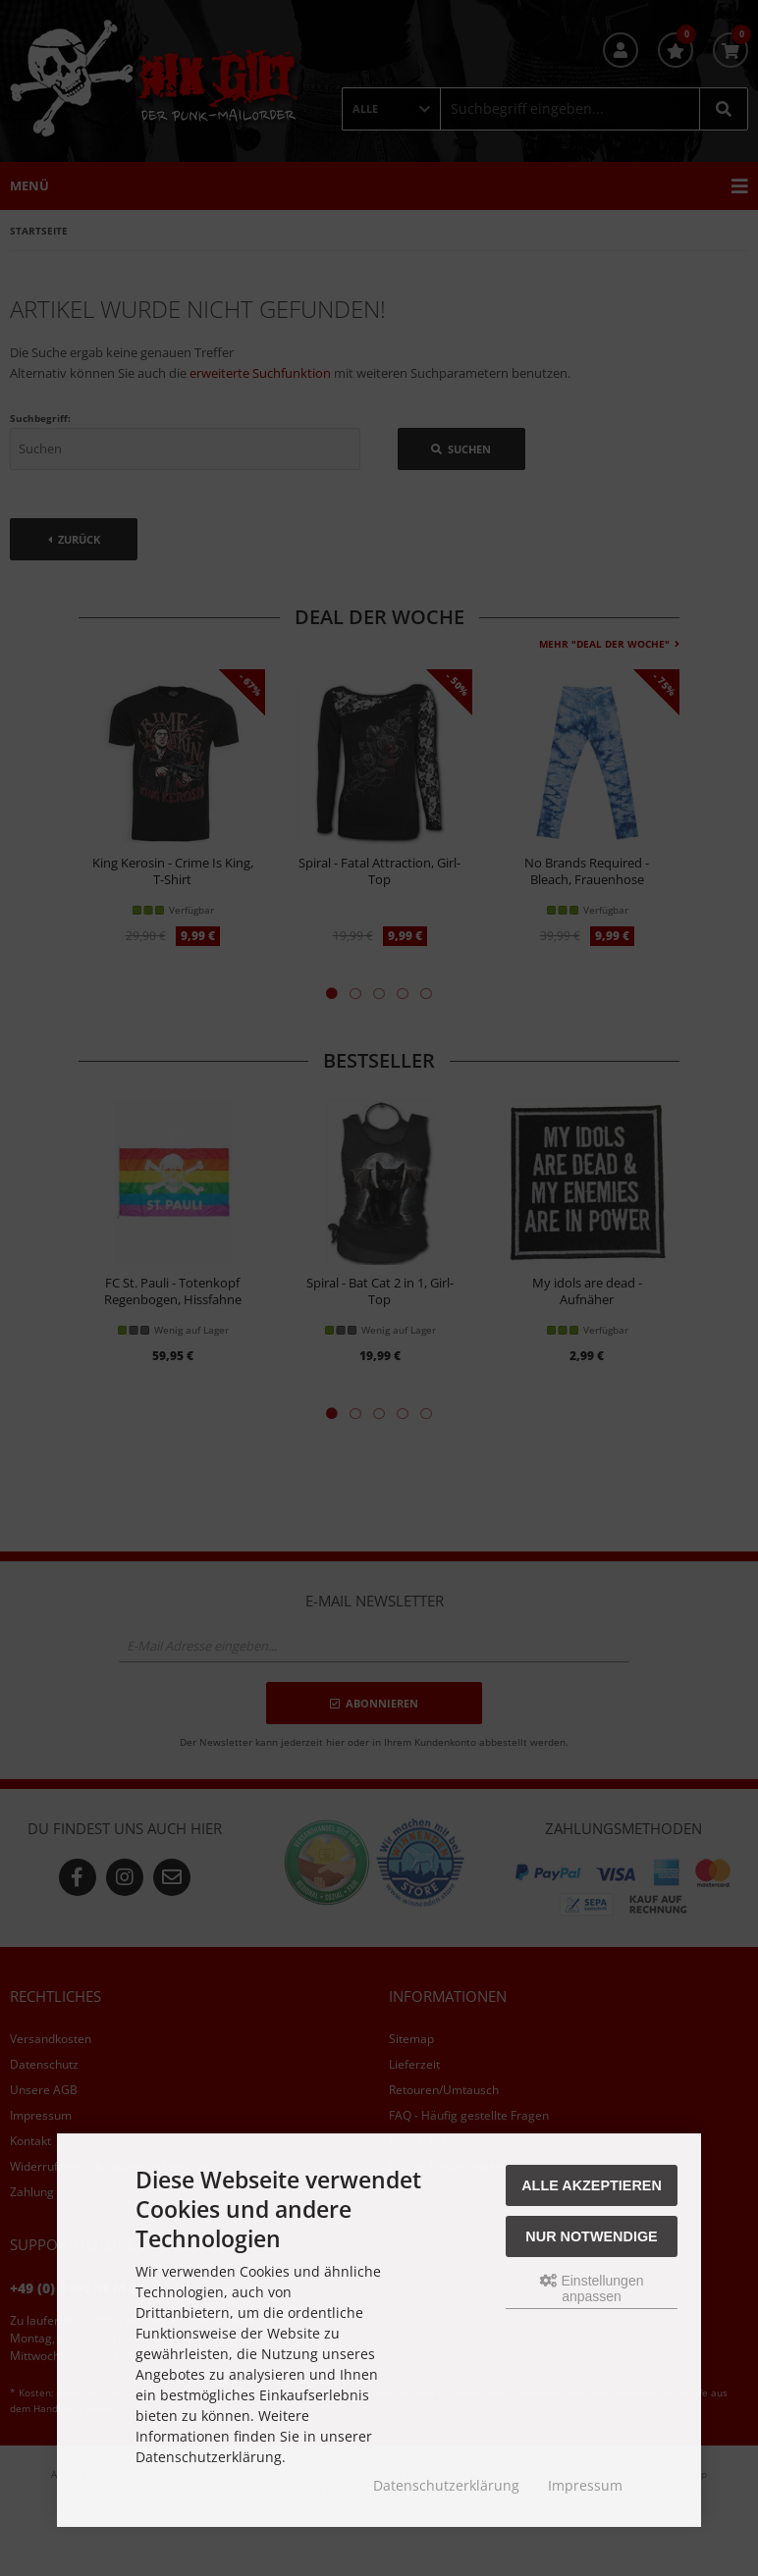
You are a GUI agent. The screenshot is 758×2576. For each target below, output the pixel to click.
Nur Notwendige (591, 2236)
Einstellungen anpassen (592, 2288)
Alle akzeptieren (591, 2185)
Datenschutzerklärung (446, 2485)
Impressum (585, 2485)
